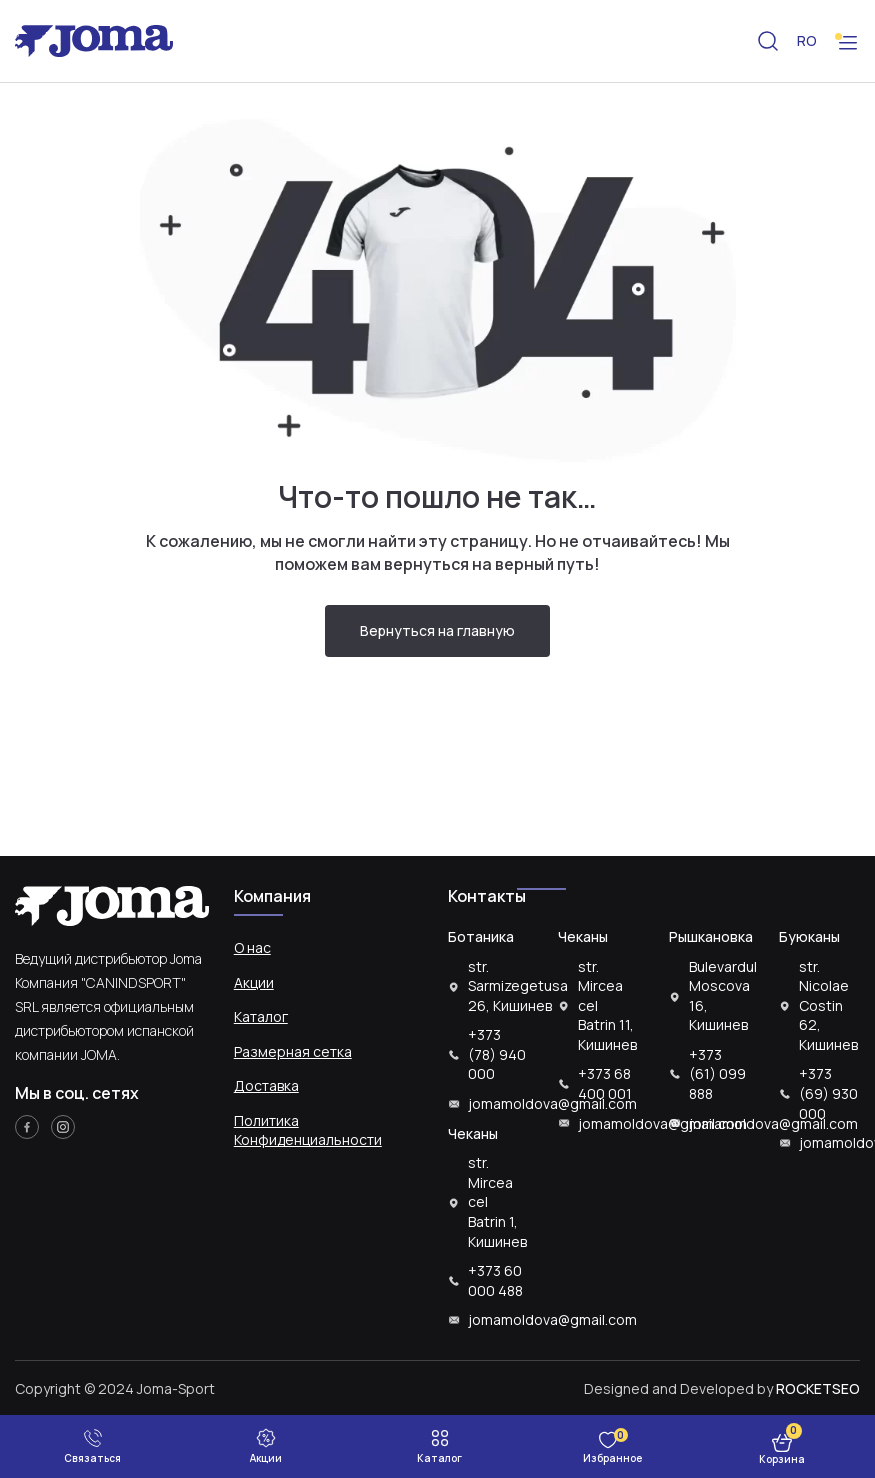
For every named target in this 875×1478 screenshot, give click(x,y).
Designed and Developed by (722, 1388)
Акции (254, 982)
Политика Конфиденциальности (308, 1130)
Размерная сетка (293, 1051)
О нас (252, 947)
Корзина (782, 1459)
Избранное (612, 1458)
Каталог (261, 1016)
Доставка (266, 1085)
